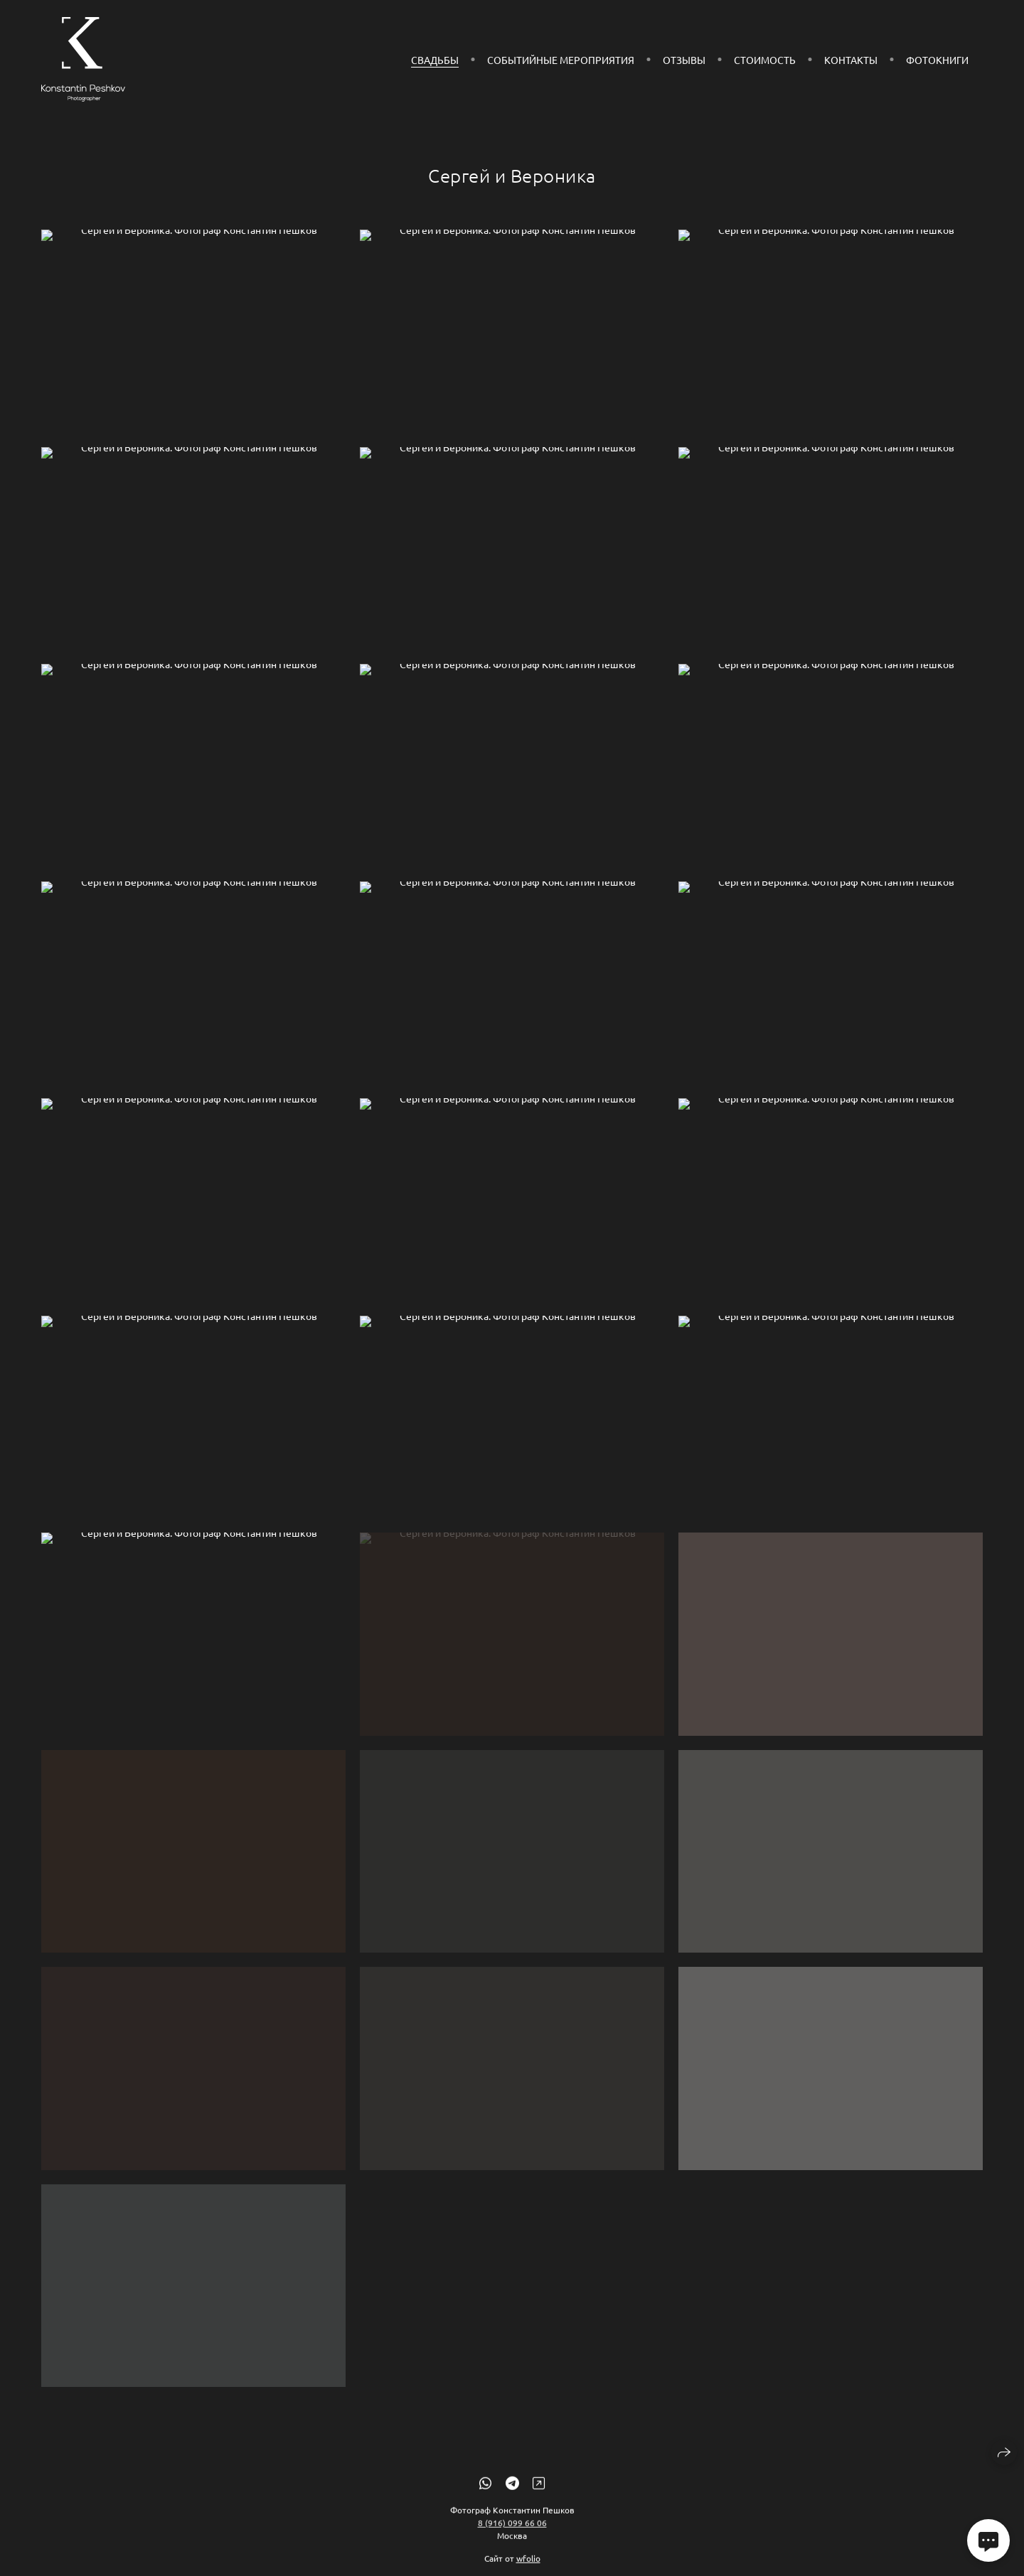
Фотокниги (937, 59)
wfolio (528, 2569)
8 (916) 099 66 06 (512, 2534)
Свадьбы (435, 59)
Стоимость (765, 59)
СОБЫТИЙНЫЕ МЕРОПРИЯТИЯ (560, 59)
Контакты (851, 59)
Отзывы (684, 59)
